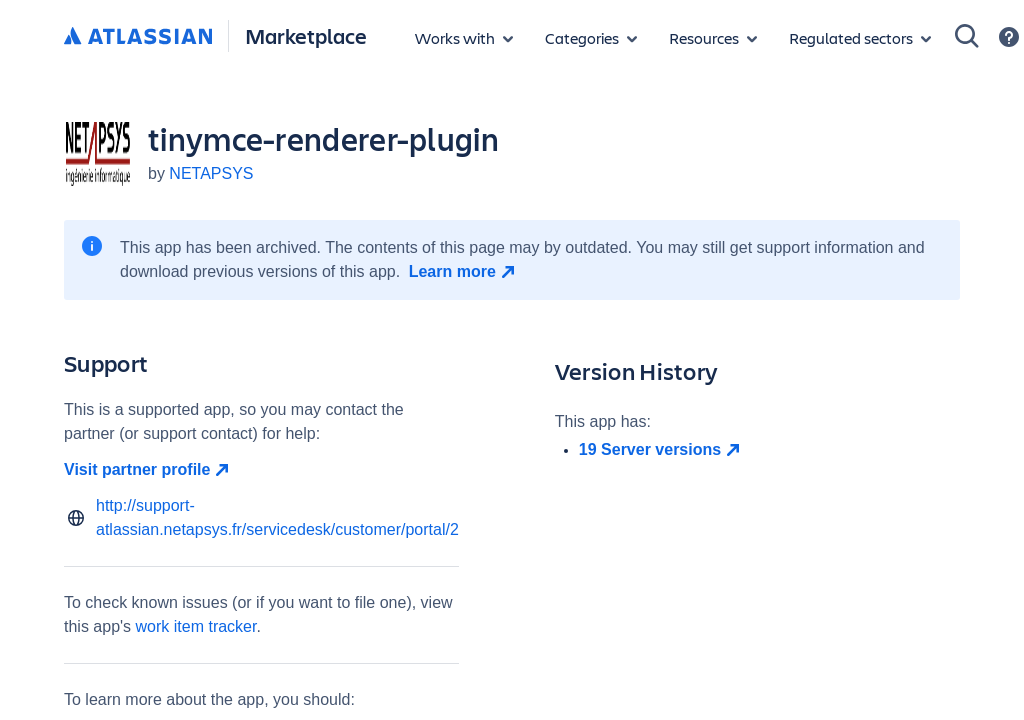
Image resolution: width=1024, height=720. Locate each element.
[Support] (1009, 37)
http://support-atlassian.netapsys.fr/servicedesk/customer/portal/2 (277, 517)
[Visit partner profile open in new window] (261, 470)
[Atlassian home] (138, 37)
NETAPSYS (211, 173)
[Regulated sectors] (860, 38)
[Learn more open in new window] (464, 272)
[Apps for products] (464, 38)
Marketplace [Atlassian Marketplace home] (306, 35)
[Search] (967, 36)
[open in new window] (769, 450)
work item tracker (196, 626)
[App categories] (591, 38)
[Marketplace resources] (713, 38)
